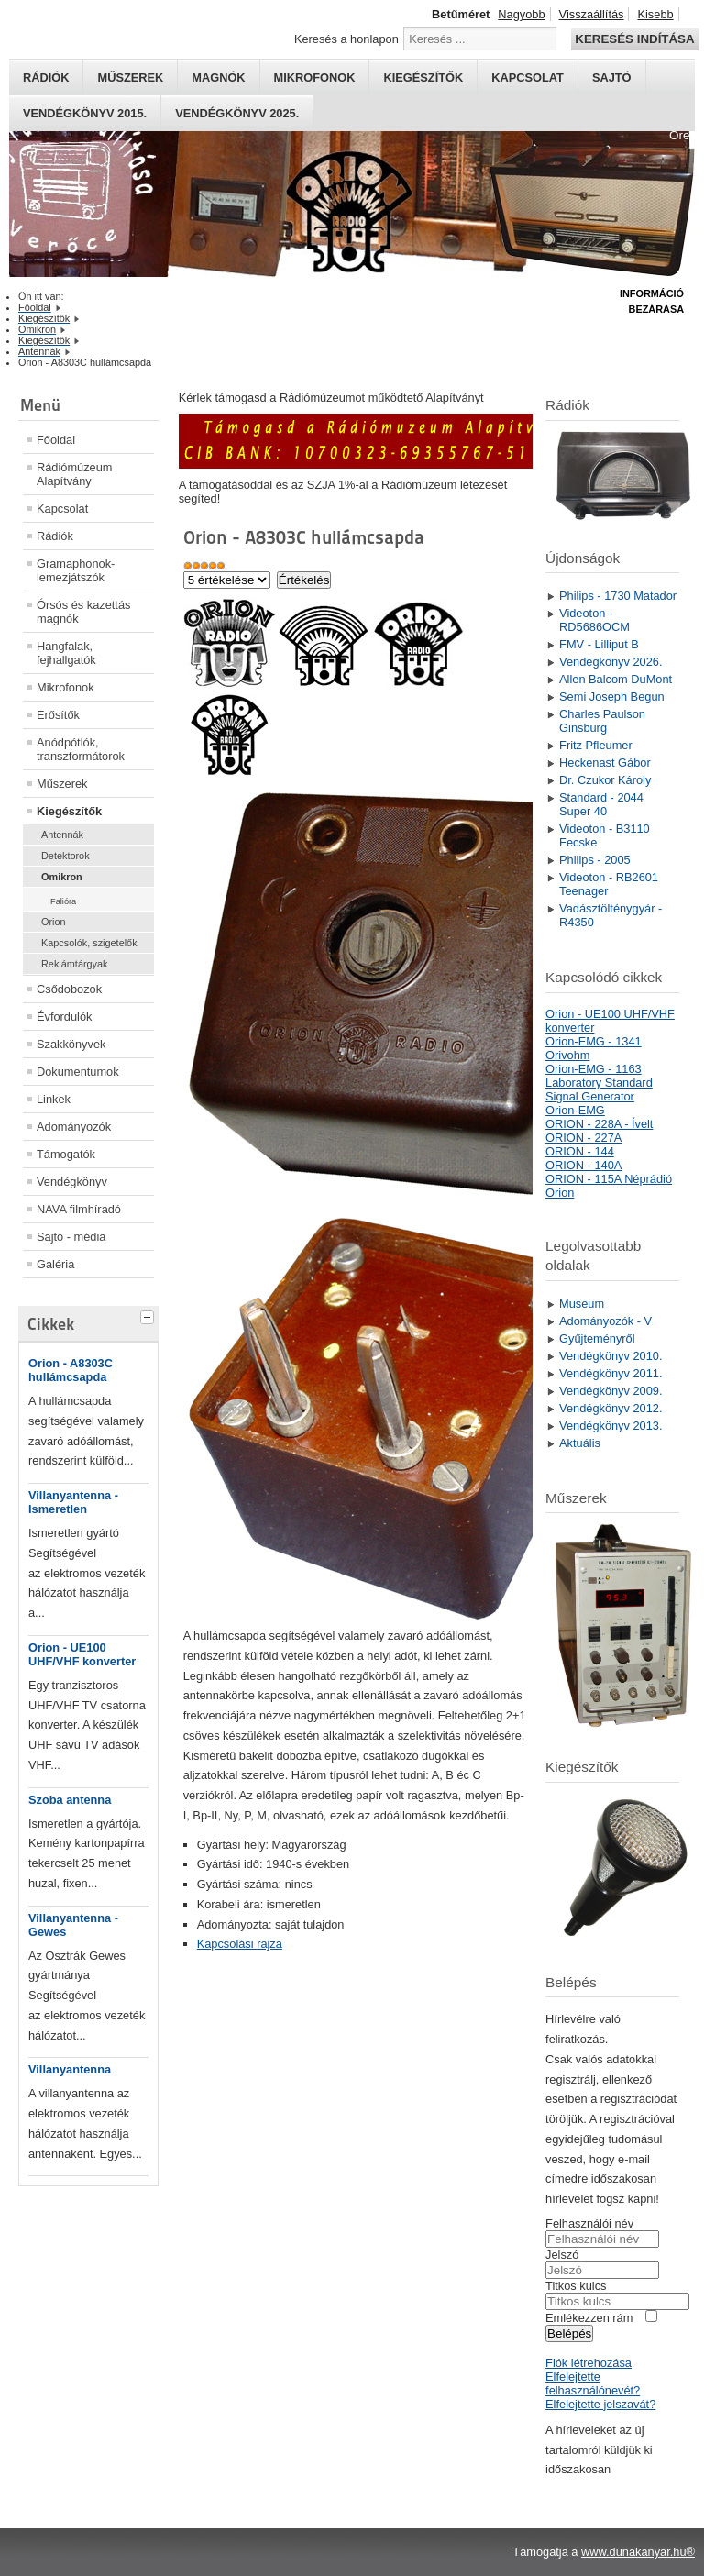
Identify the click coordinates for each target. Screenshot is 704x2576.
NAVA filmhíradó (79, 1209)
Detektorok (65, 855)
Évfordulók (64, 1016)
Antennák (62, 834)
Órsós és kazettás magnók (83, 611)
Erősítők (58, 715)
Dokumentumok (78, 1071)
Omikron (61, 876)
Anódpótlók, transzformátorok (81, 749)
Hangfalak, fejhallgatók (66, 653)
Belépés (569, 2333)
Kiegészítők (423, 77)
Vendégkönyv (72, 1181)
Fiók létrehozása (588, 2363)
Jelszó (561, 2254)
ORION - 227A (583, 1137)
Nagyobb (521, 14)
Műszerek (130, 77)
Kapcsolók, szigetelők (89, 942)
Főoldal (56, 440)
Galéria (55, 1264)
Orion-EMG (575, 1110)
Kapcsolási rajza (239, 1944)
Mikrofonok (315, 77)
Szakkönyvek (71, 1044)
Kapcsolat (527, 77)
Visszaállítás (591, 14)
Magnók (218, 77)
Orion (53, 921)
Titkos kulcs (575, 2286)
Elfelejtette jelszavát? (600, 2404)
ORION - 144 (579, 1151)
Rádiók (46, 77)
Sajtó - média (71, 1237)
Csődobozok (69, 989)
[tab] (149, 1315)
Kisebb (655, 14)
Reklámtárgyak (74, 963)
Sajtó (612, 77)
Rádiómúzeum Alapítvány (75, 474)
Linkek (54, 1099)
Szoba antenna (69, 1800)
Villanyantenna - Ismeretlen (73, 1502)
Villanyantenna (69, 2069)
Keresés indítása (634, 39)
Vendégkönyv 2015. (85, 113)
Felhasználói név (589, 2223)
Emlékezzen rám (588, 2318)
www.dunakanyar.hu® (638, 2552)
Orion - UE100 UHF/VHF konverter (82, 1654)
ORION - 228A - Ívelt (599, 1124)
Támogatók (66, 1154)
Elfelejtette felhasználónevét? (592, 2383)
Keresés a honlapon (346, 39)
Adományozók (74, 1126)
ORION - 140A (583, 1165)
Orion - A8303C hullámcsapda (70, 1370)
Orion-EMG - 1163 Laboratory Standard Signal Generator (599, 1082)
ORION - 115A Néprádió (608, 1179)
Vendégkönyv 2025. (237, 113)
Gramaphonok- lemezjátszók (76, 570)
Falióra (63, 901)
